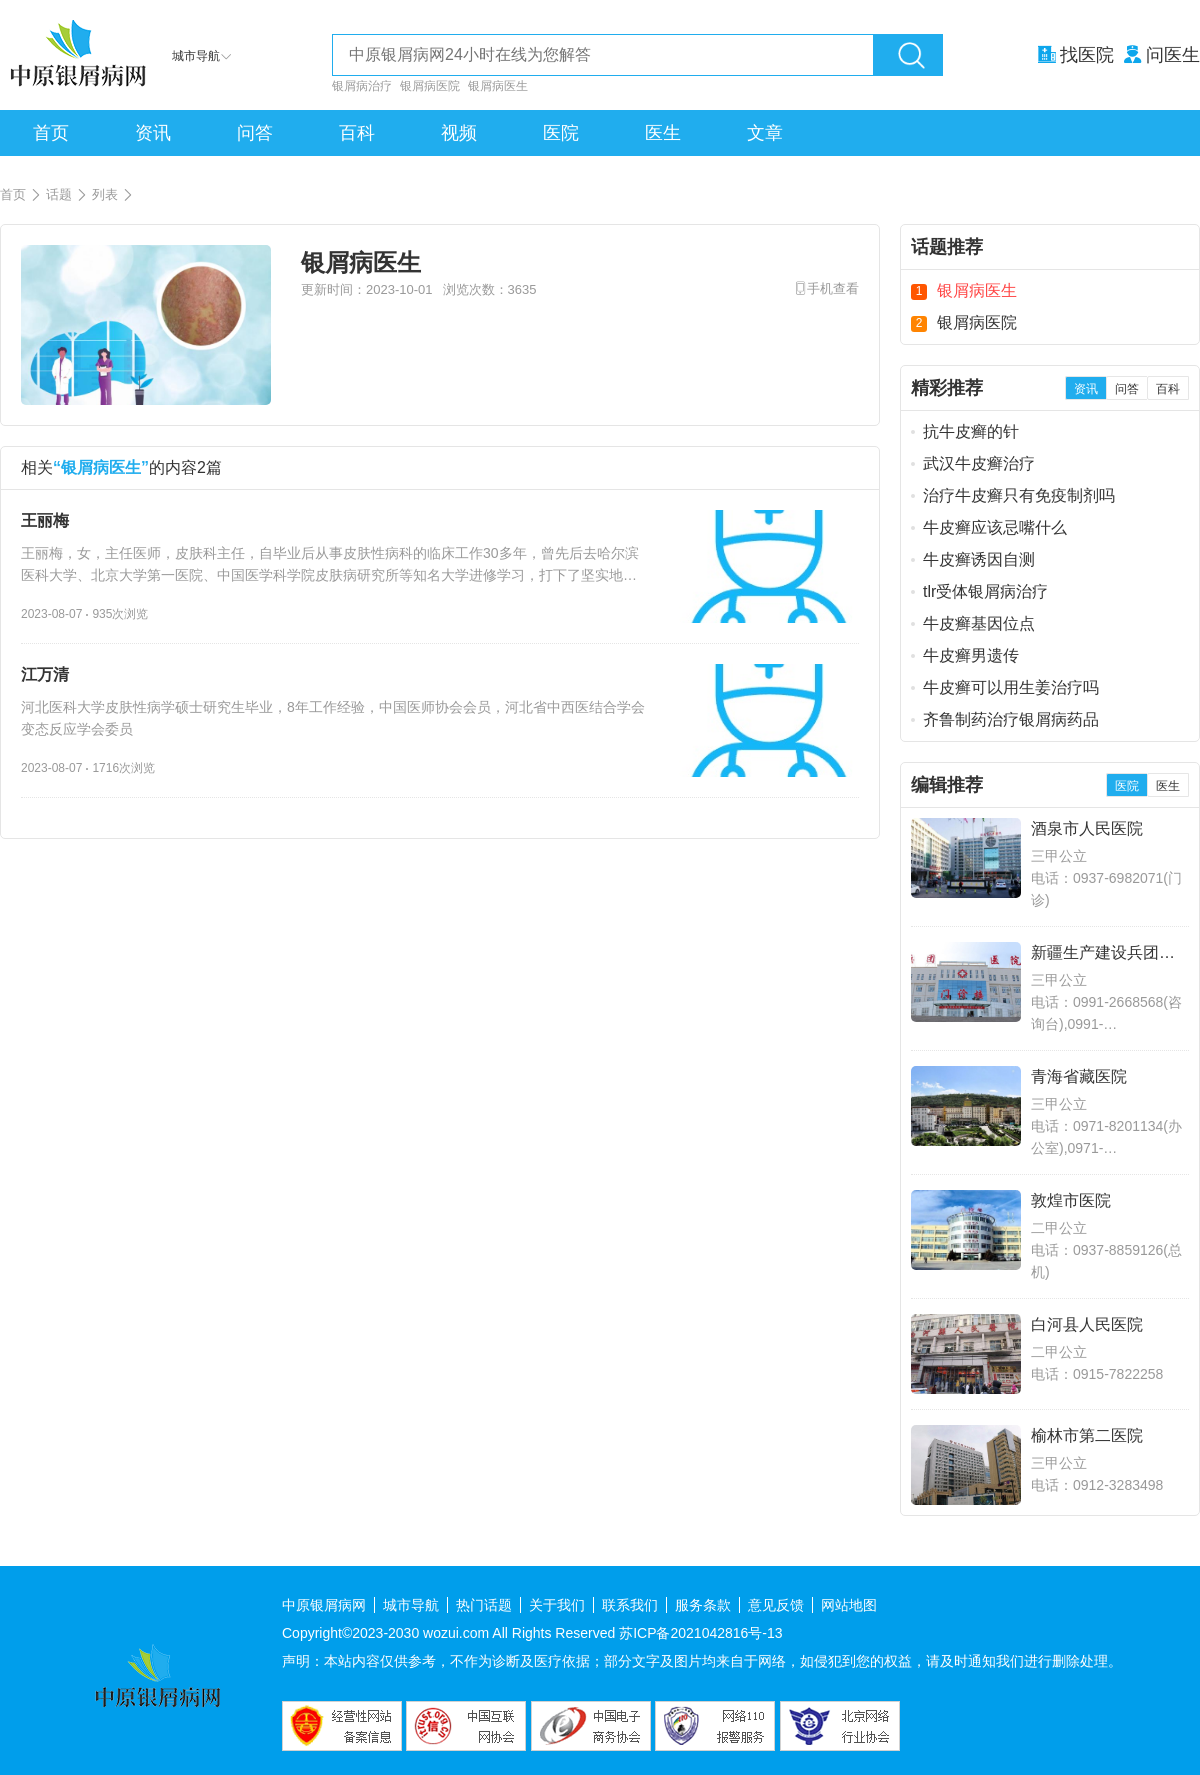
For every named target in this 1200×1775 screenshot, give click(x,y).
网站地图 (849, 1605)
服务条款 (703, 1605)
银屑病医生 (498, 86)
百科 (357, 133)
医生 (663, 133)
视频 (459, 133)
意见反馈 (776, 1605)
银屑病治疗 (362, 86)
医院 (561, 133)
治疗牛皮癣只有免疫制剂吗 (1019, 495)
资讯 (153, 133)
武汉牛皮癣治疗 (979, 463)
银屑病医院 (430, 86)
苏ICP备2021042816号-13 (700, 1633)
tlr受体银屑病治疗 (985, 591)
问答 (255, 133)
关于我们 (557, 1605)
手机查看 (833, 288)
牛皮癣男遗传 (971, 655)
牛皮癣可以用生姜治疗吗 (1011, 687)
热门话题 (484, 1605)
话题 (67, 194)
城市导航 (411, 1605)
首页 (51, 133)
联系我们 (630, 1605)
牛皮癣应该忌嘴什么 (995, 527)
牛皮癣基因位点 (979, 623)
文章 (765, 133)
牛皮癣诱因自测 (979, 559)
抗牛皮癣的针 (971, 431)
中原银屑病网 (324, 1605)
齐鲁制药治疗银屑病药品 (1011, 719)
